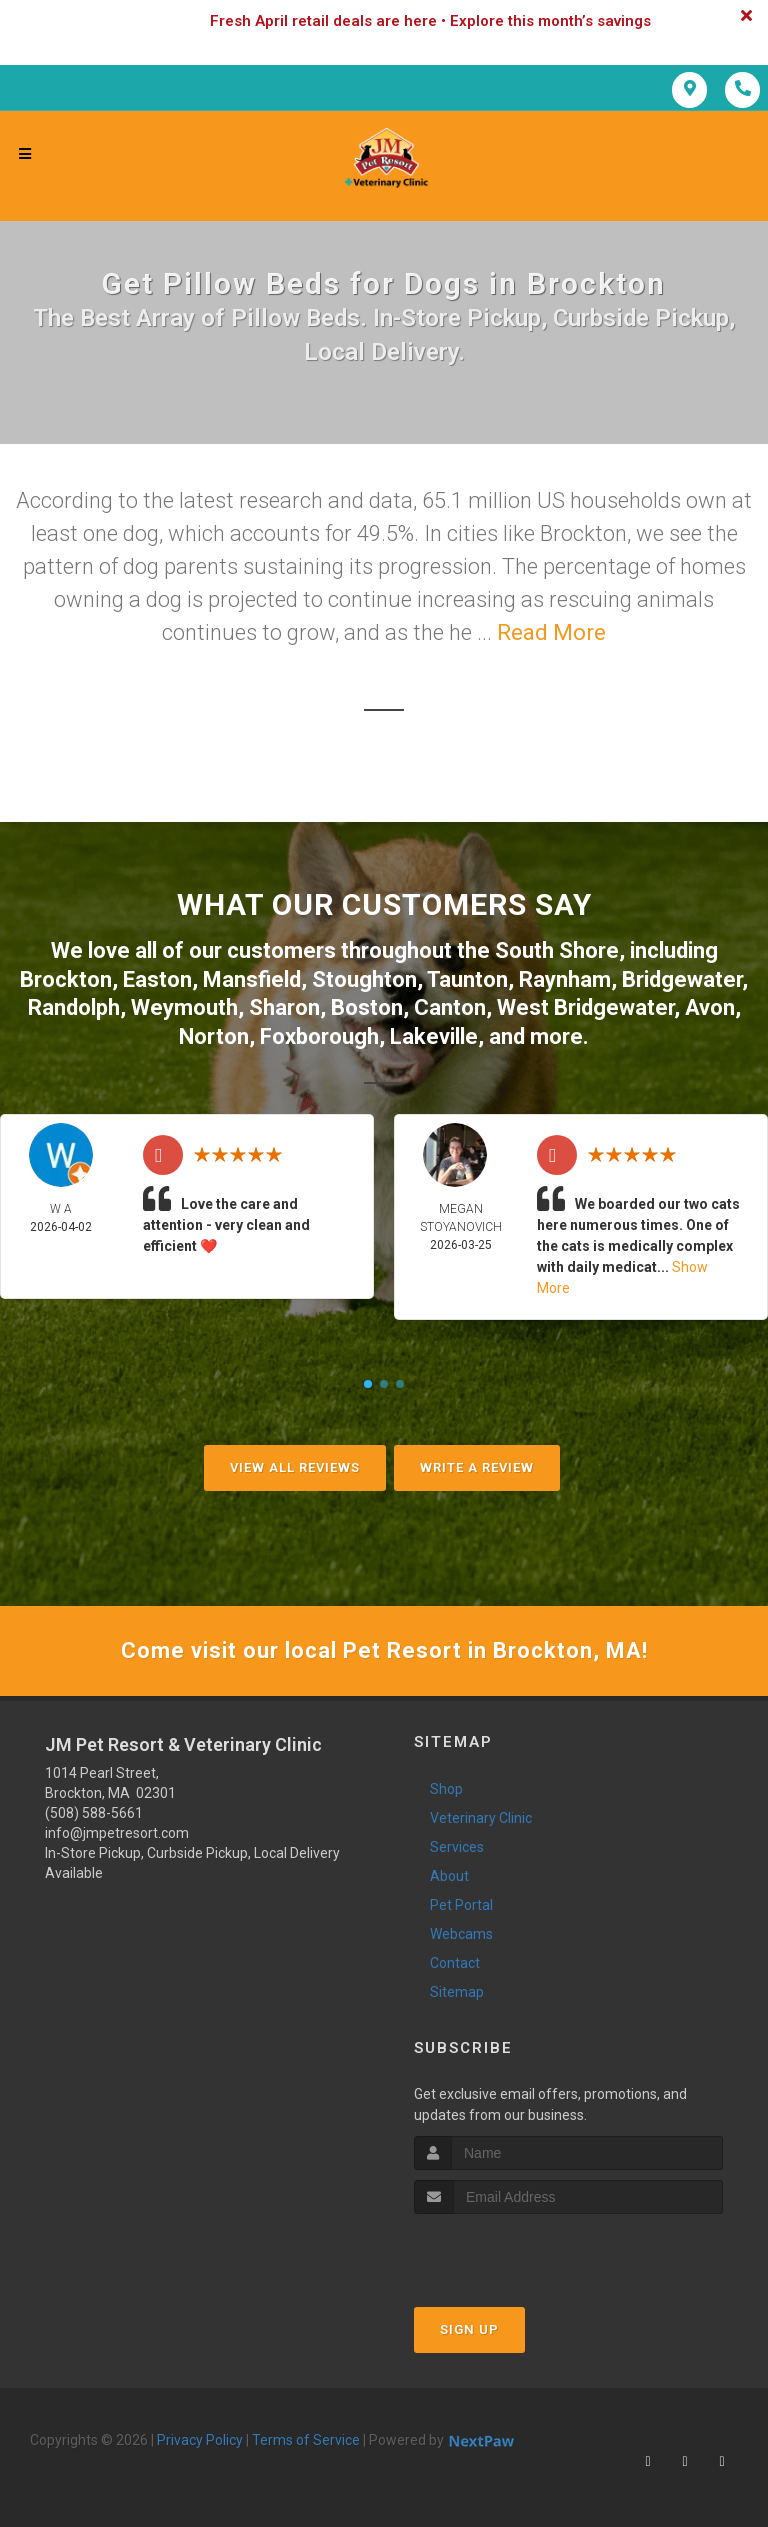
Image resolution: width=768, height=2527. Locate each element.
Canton (450, 1007)
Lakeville (434, 1036)
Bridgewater (682, 979)
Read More (551, 632)
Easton (157, 979)
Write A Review (477, 1467)
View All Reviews (295, 1467)
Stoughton (364, 979)
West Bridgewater (585, 1007)
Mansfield (252, 979)
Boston (367, 1007)
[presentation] (520, 2251)
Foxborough (319, 1036)
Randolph (74, 1007)
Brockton (66, 979)
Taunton (467, 979)
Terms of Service (306, 2440)
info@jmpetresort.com (117, 1833)
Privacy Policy (200, 2440)
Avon (710, 1007)
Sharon (284, 1007)
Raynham (565, 979)
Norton (214, 1036)
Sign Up (469, 2329)
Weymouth (184, 1007)
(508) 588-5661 (94, 1813)
